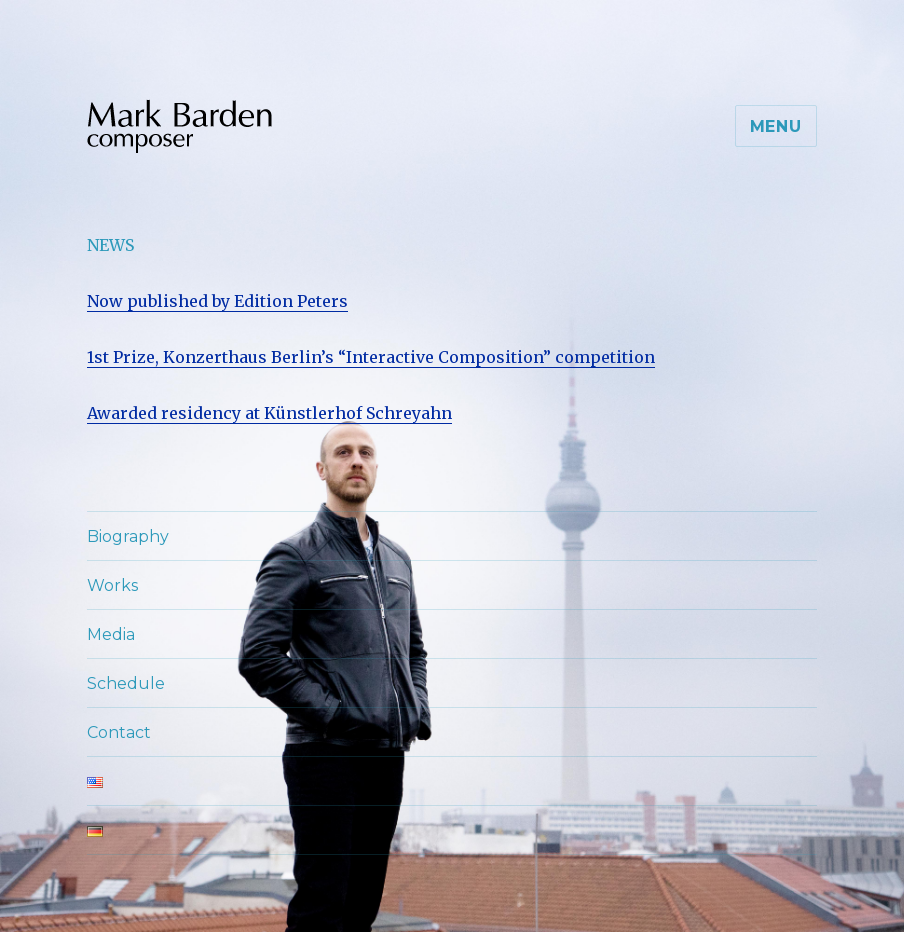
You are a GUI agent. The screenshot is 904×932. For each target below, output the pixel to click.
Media (111, 634)
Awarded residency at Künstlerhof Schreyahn (269, 413)
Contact (119, 732)
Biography (128, 536)
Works (112, 585)
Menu (776, 126)
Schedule (126, 683)
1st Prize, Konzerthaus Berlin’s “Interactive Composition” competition (371, 357)
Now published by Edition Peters (217, 301)
